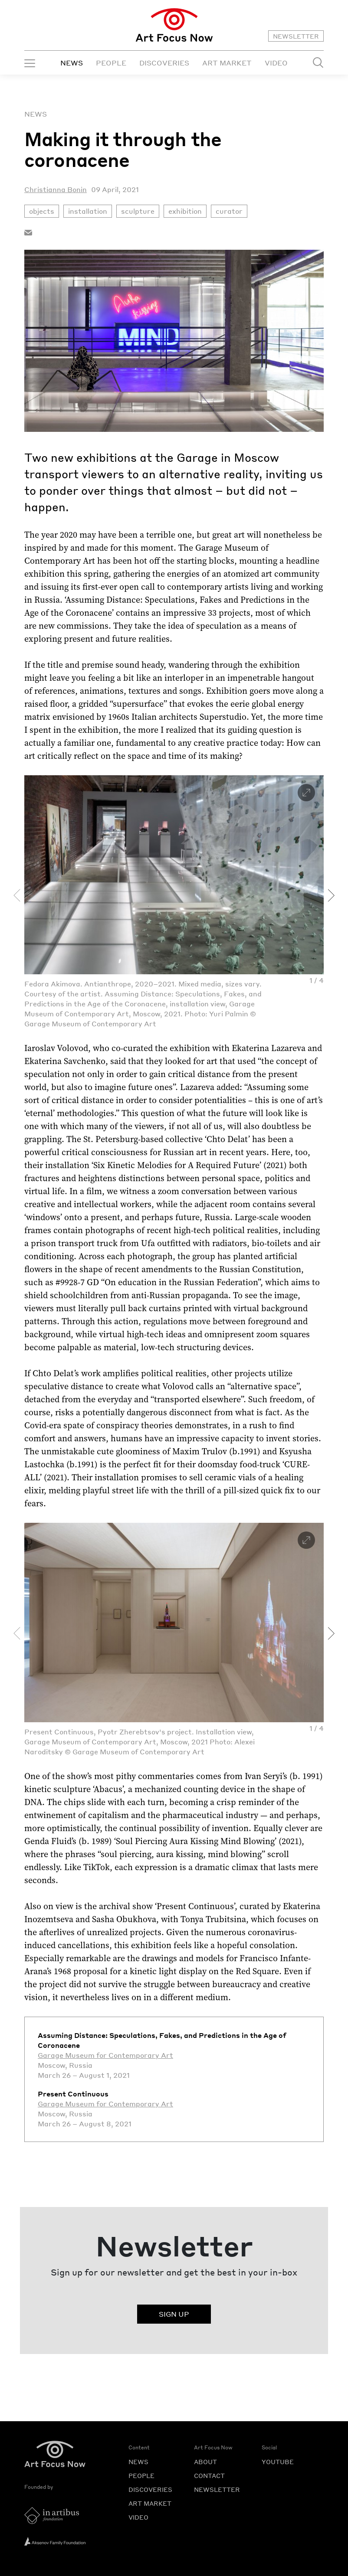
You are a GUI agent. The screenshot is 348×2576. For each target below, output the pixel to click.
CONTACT (209, 2475)
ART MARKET (227, 62)
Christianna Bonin (55, 189)
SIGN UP (174, 2313)
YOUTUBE (278, 2461)
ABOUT (205, 2461)
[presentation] (16, 895)
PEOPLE (111, 62)
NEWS (71, 62)
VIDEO (276, 62)
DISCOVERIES (164, 62)
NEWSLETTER (296, 36)
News (35, 113)
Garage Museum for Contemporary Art (105, 2055)
